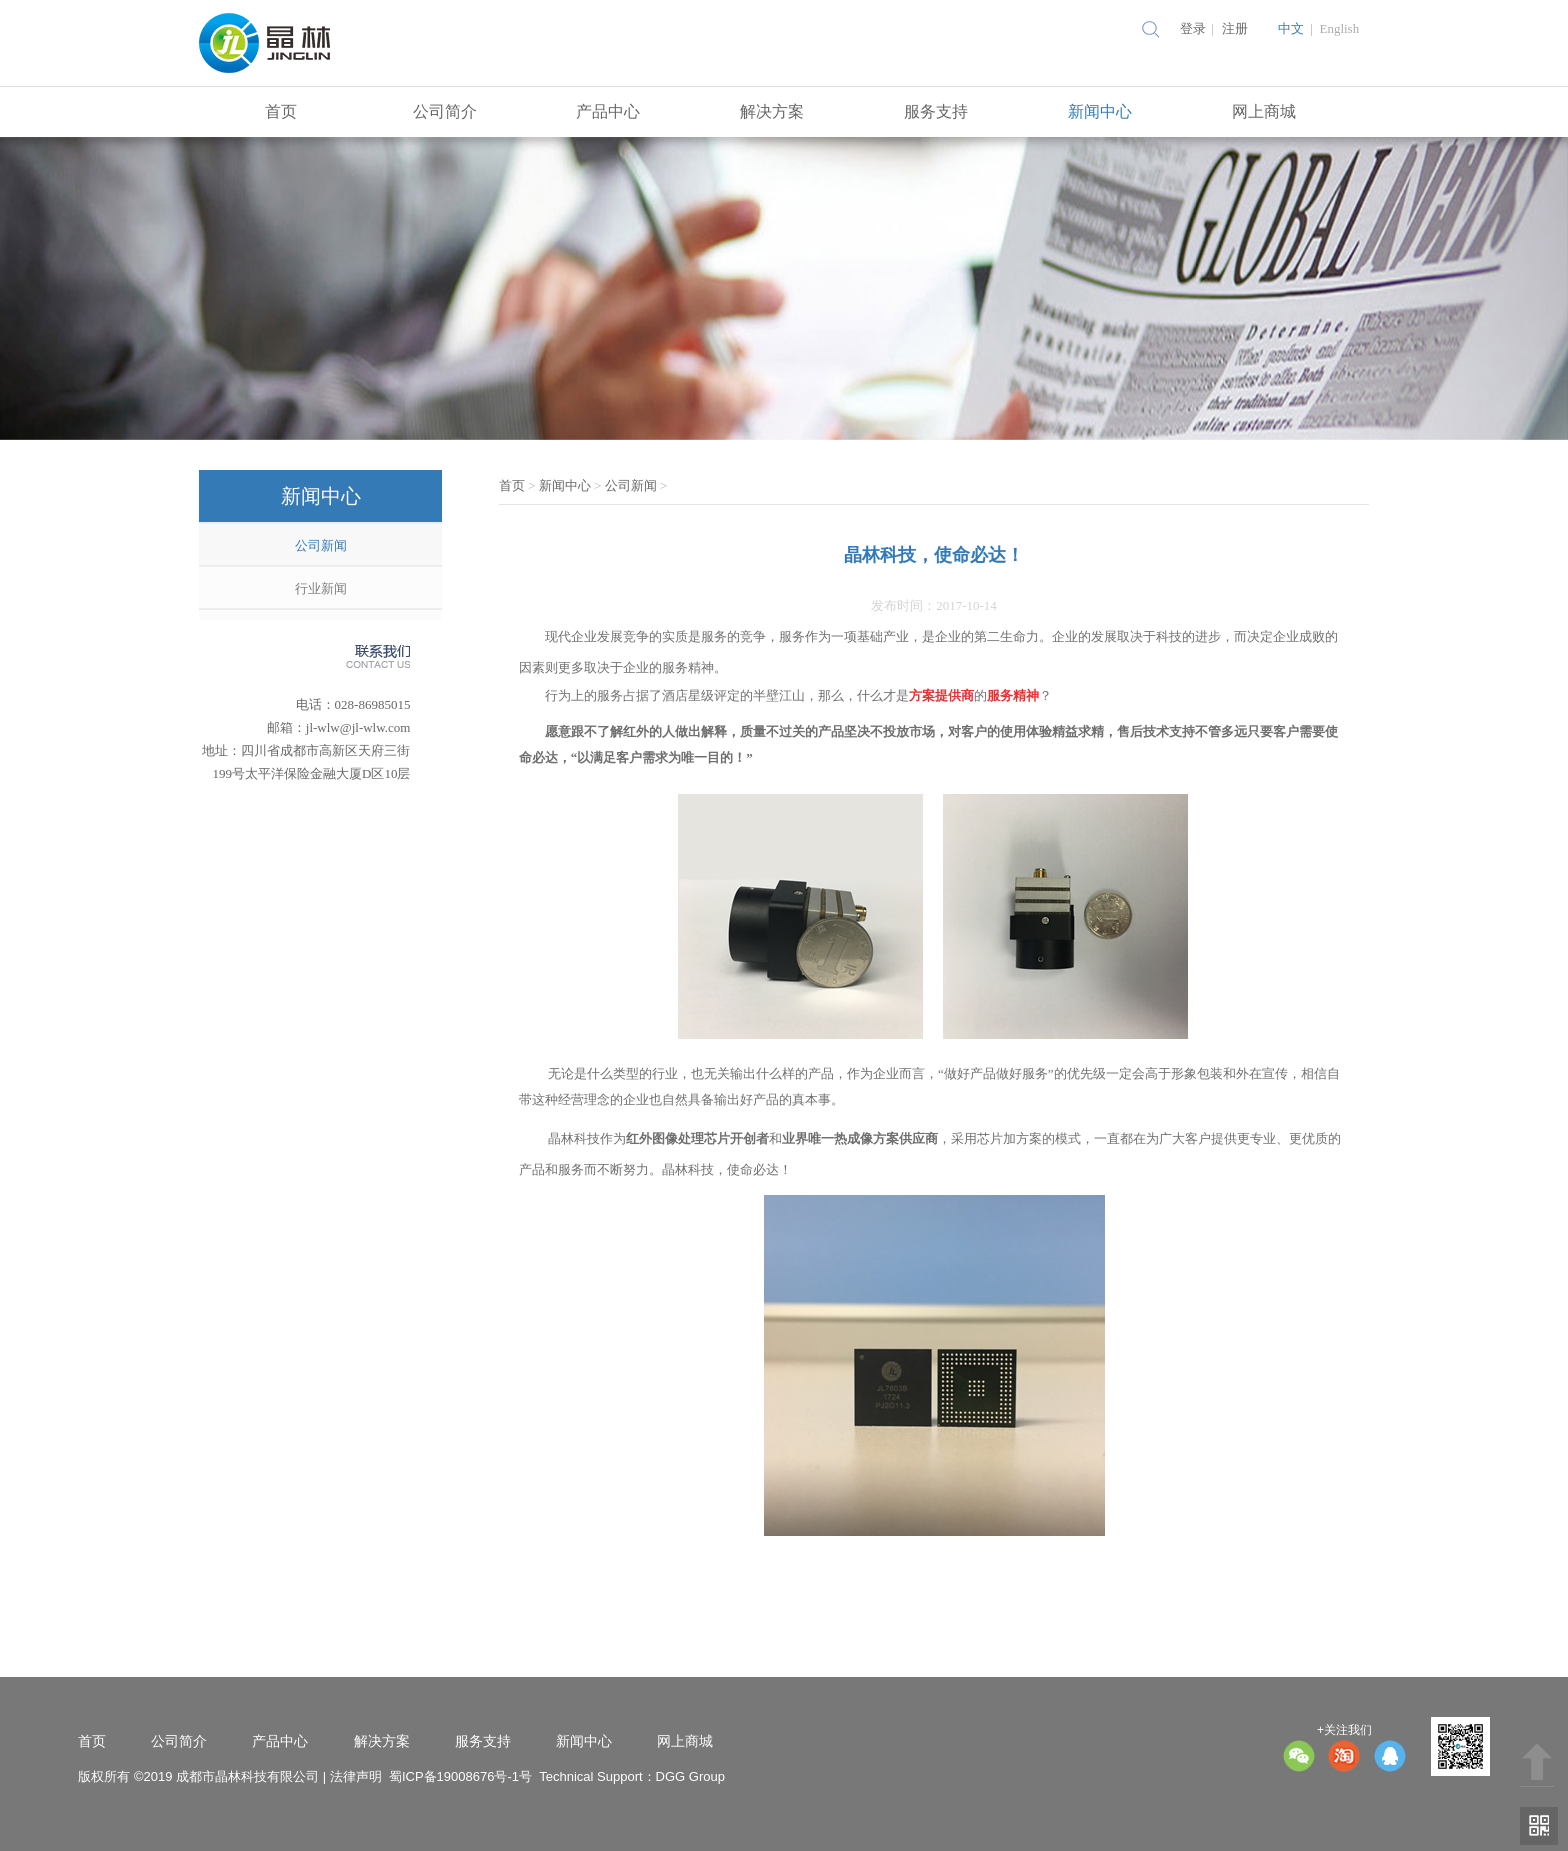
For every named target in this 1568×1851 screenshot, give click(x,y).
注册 (1235, 28)
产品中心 (608, 111)
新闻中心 (1100, 111)
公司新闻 (321, 545)
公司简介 (445, 111)
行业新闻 (321, 588)
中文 (1291, 28)
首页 (281, 111)
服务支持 (936, 111)
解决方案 (772, 111)
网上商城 (1264, 111)
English (1339, 28)
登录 (1193, 28)
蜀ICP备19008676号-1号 (460, 1776)
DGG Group (690, 1776)
